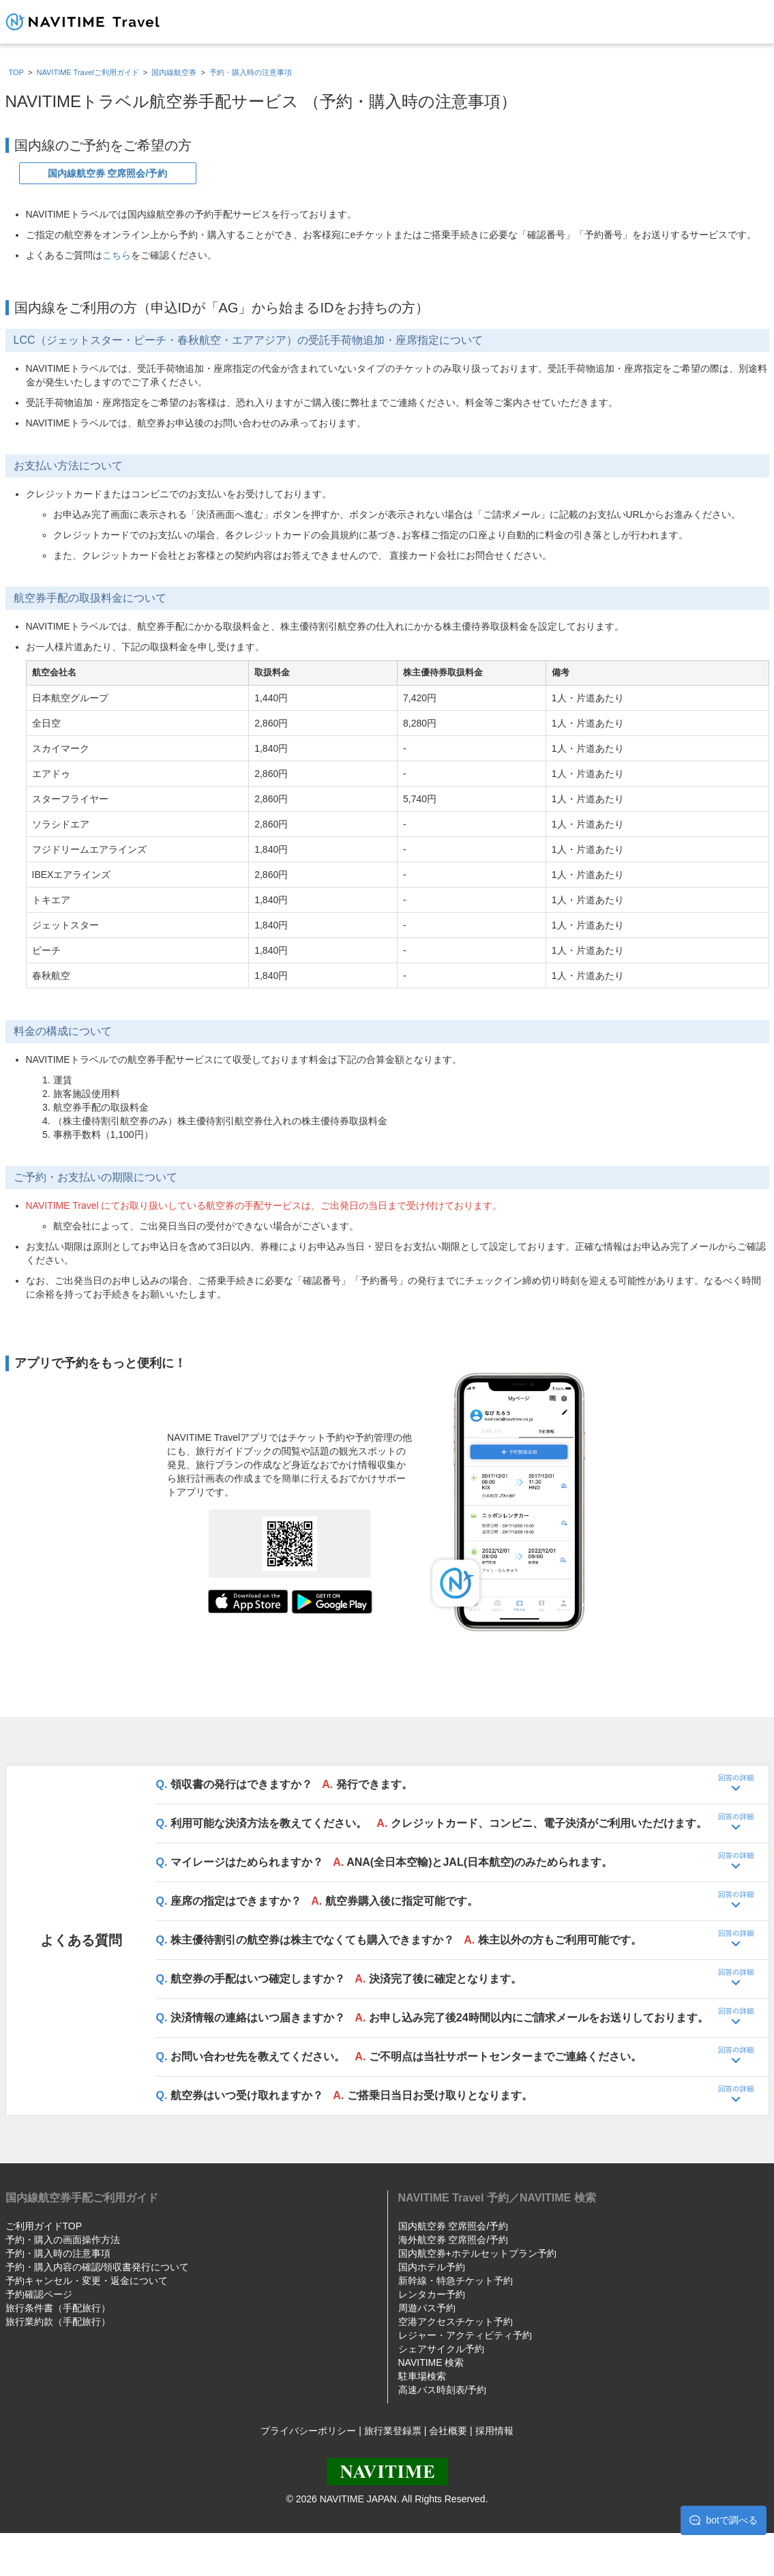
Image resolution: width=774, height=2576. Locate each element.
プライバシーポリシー (308, 2430)
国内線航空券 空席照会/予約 (108, 173)
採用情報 (494, 2430)
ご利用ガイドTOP (44, 2226)
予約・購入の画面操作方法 (62, 2239)
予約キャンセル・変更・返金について (86, 2280)
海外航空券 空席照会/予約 (453, 2239)
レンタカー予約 (431, 2294)
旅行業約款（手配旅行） (57, 2321)
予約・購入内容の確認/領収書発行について (97, 2267)
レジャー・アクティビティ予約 (465, 2335)
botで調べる (723, 2520)
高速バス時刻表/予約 (442, 2389)
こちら (116, 255)
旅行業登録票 (392, 2430)
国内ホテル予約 (431, 2267)
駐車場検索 (422, 2376)
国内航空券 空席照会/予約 (453, 2226)
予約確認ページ (38, 2294)
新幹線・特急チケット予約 (455, 2280)
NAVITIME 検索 (431, 2362)
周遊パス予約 (427, 2307)
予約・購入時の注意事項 (57, 2253)
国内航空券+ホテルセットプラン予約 (477, 2253)
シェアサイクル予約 (441, 2348)
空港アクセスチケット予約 (455, 2321)
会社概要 (448, 2430)
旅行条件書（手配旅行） (57, 2307)
